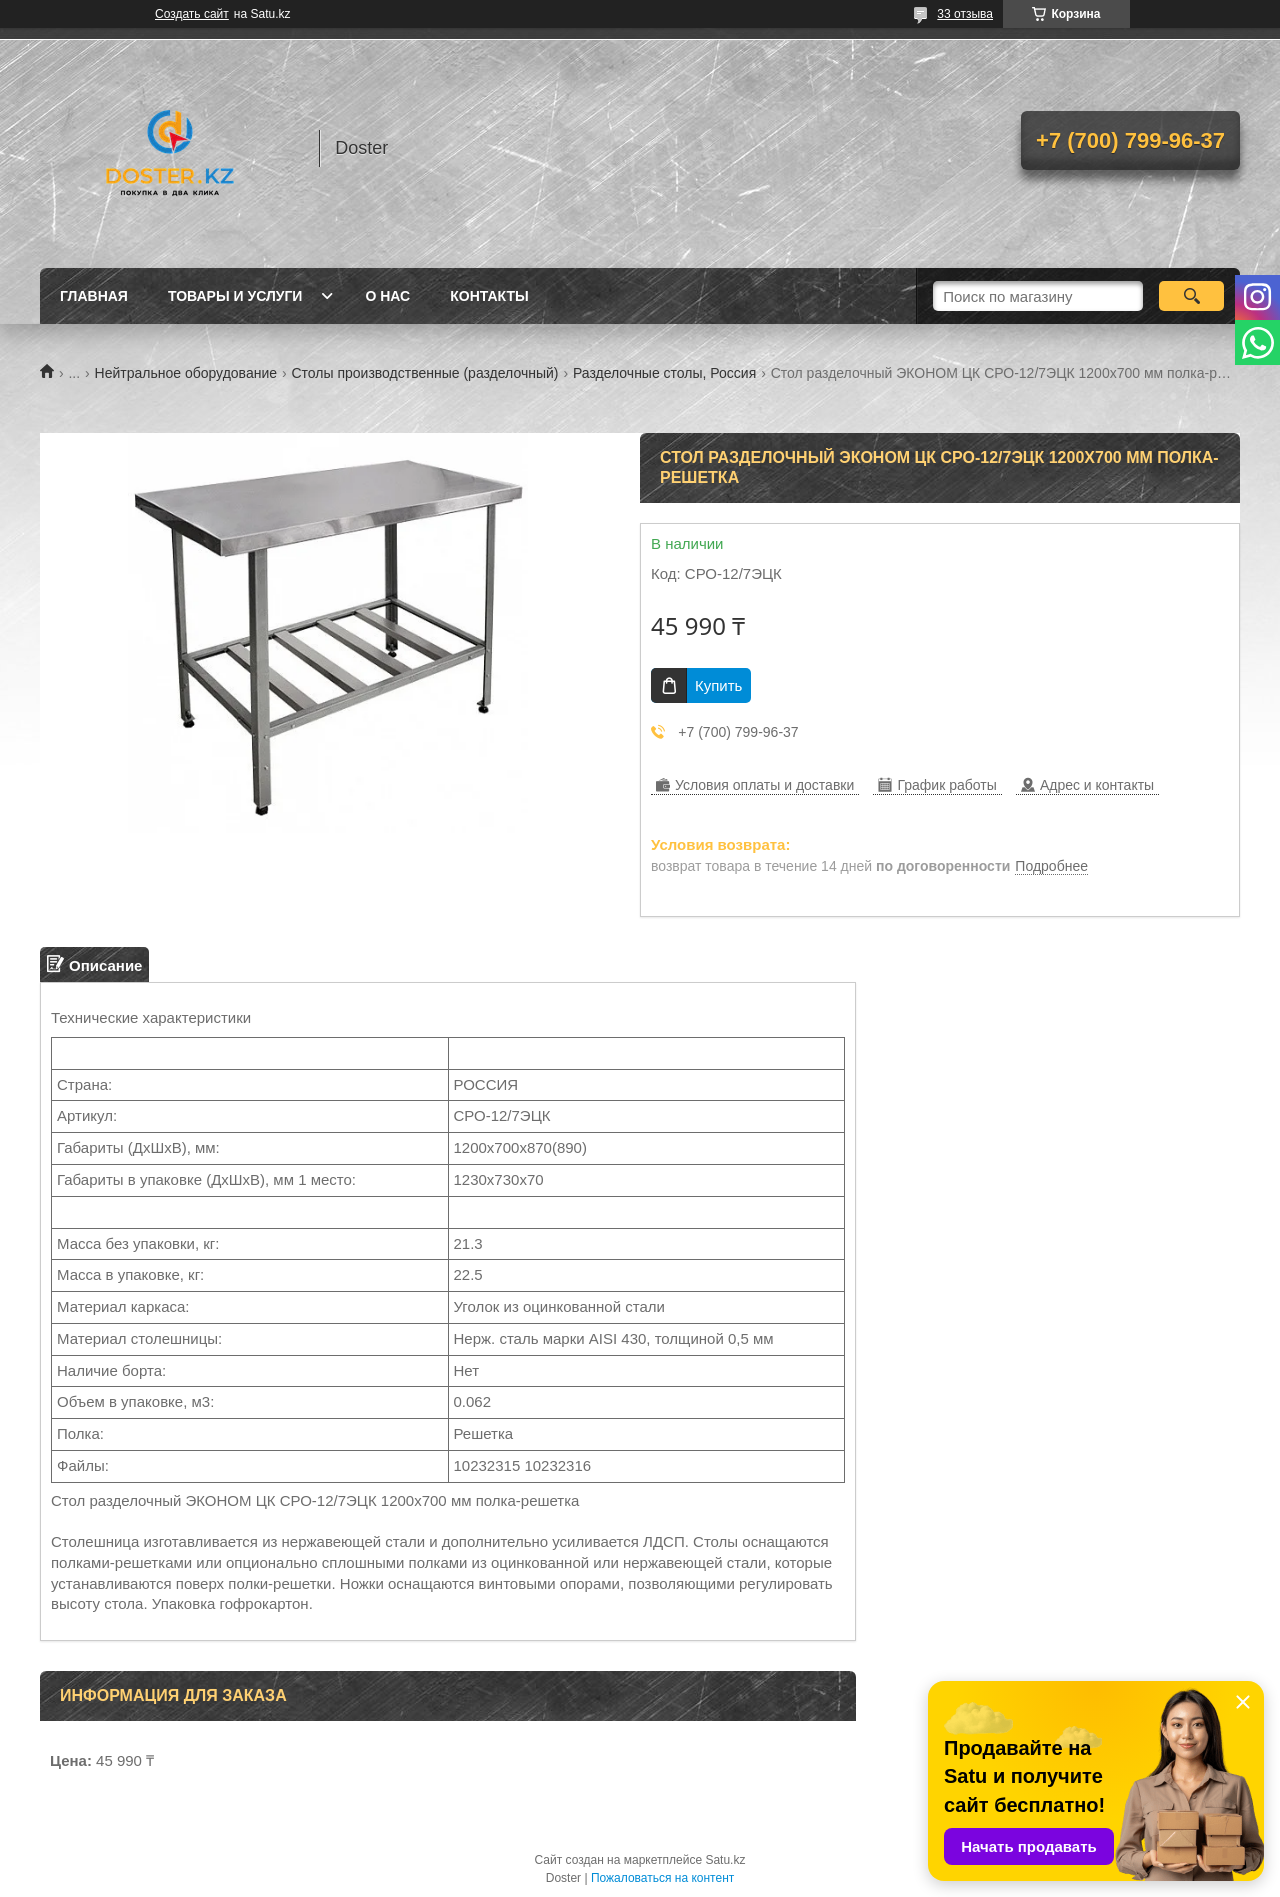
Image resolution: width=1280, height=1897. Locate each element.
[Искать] (1191, 296)
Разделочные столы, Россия (664, 373)
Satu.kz (725, 1860)
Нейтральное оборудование (186, 373)
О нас (387, 296)
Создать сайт (192, 14)
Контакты (489, 296)
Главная (94, 296)
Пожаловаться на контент (662, 1878)
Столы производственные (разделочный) (424, 373)
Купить (718, 685)
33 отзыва (965, 14)
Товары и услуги (235, 296)
